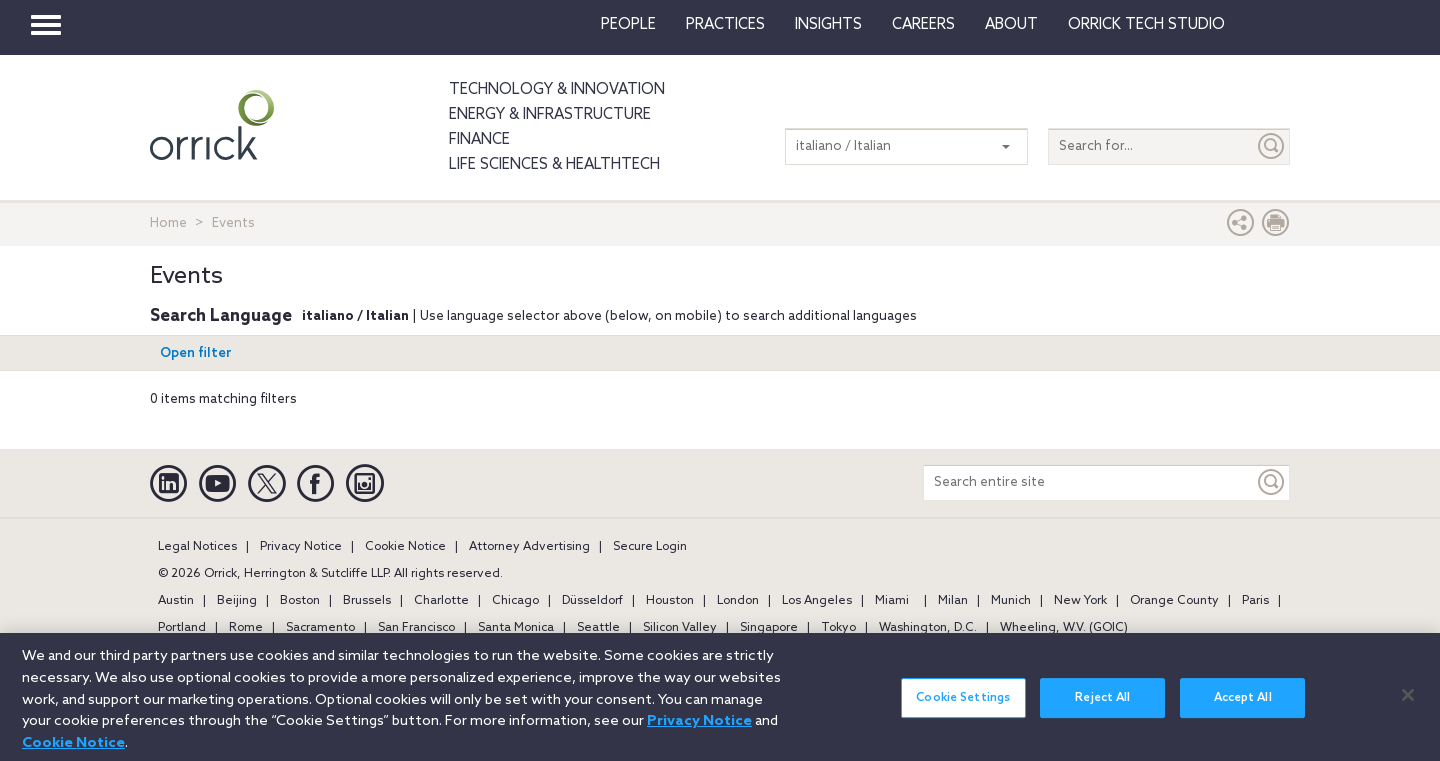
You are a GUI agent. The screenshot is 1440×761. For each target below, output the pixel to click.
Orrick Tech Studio (1146, 25)
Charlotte (441, 601)
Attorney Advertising (529, 547)
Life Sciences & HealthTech (554, 165)
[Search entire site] (1089, 482)
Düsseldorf (592, 601)
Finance (479, 140)
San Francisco (416, 628)
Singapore (769, 628)
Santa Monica (516, 628)
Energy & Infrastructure (550, 115)
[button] (1241, 227)
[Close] (1408, 706)
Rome (246, 628)
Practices (725, 25)
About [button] (1011, 25)
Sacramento (320, 628)
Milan (953, 601)
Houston (670, 601)
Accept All (1243, 709)
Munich (1011, 601)
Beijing (237, 601)
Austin (176, 601)
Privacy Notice (301, 547)
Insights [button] (828, 25)
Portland (182, 628)
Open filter (196, 353)
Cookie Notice (405, 547)
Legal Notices (197, 547)
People (628, 25)
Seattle (598, 628)
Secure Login (650, 547)
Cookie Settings (963, 709)
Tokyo (838, 628)
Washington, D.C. (928, 628)
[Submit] (1272, 146)
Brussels (367, 601)
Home (168, 223)
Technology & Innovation (557, 90)
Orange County (1174, 601)
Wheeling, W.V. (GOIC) (1064, 628)
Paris (1255, 601)
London (738, 601)
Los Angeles (817, 601)
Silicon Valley (680, 628)
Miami (892, 601)
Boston (300, 601)
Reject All (1102, 709)
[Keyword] (1272, 482)
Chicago (515, 601)
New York (1080, 601)
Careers (923, 25)
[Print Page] (1276, 227)
